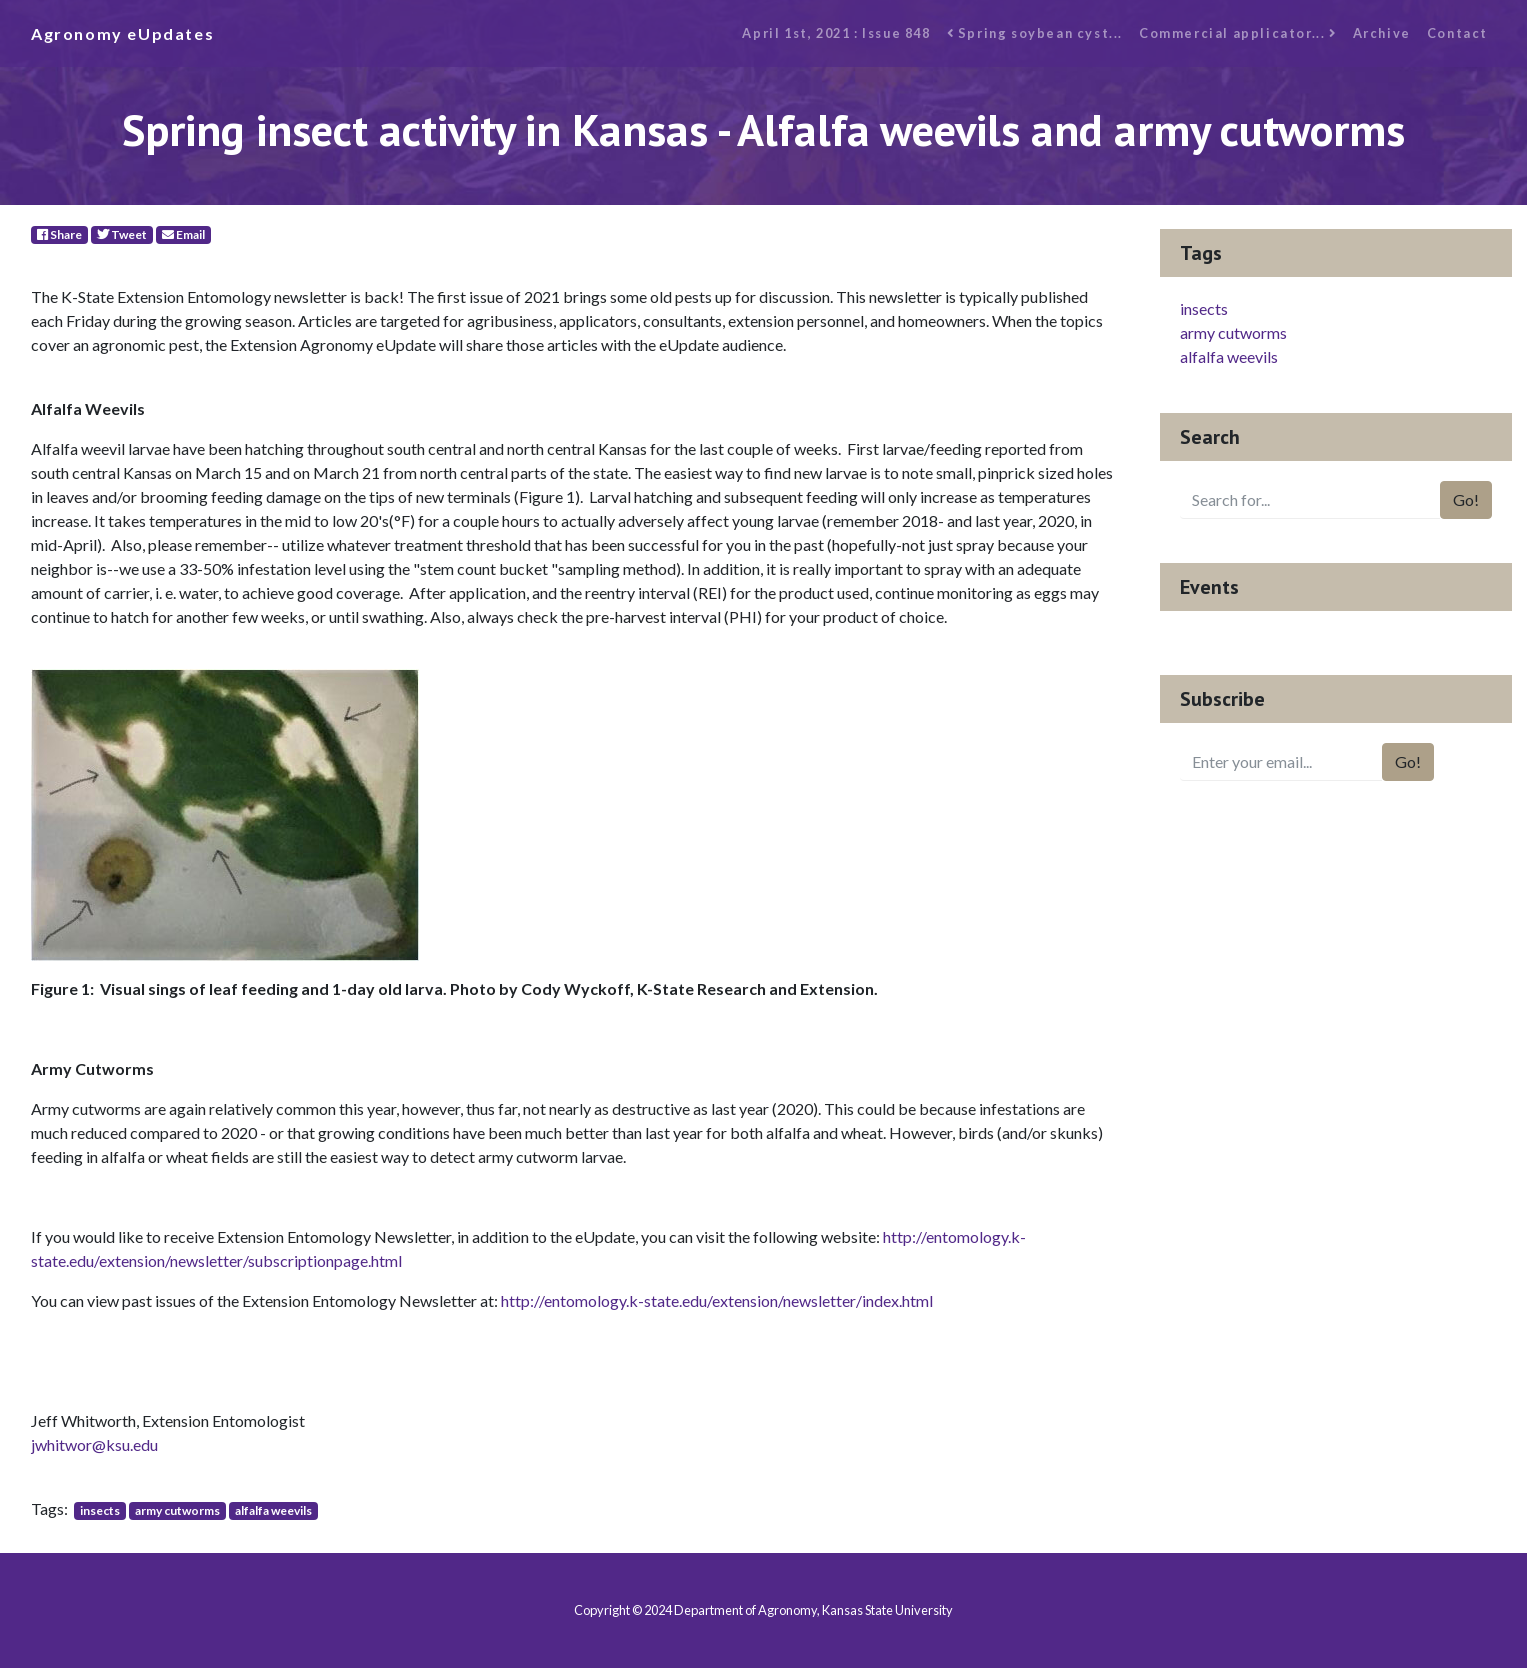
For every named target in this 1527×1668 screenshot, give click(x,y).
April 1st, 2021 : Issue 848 (836, 33)
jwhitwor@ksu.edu (94, 1444)
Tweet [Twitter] (122, 234)
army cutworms (177, 1510)
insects (100, 1510)
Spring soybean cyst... (1035, 33)
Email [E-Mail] (183, 234)
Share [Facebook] (59, 234)
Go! (1466, 499)
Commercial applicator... (1238, 33)
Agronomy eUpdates (122, 33)
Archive (1382, 33)
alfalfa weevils (273, 1510)
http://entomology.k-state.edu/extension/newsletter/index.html (717, 1300)
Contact (1457, 33)
